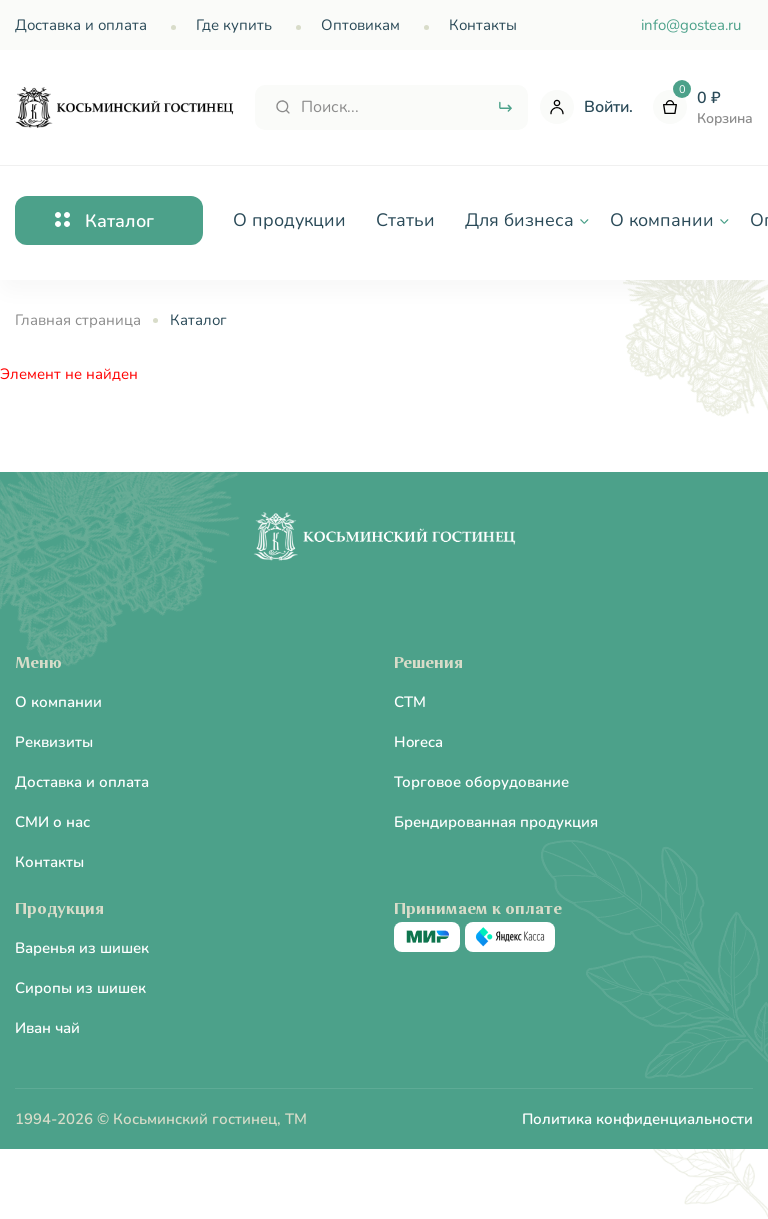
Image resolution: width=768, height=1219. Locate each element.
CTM (410, 702)
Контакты (483, 25)
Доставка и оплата (81, 25)
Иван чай (47, 1028)
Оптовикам (360, 25)
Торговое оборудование (481, 782)
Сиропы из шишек (80, 988)
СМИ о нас (52, 822)
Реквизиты (54, 742)
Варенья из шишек (82, 948)
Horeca (418, 742)
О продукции (289, 220)
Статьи (405, 220)
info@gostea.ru (691, 25)
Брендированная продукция (496, 822)
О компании (58, 702)
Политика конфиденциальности (637, 1119)
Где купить (234, 25)
